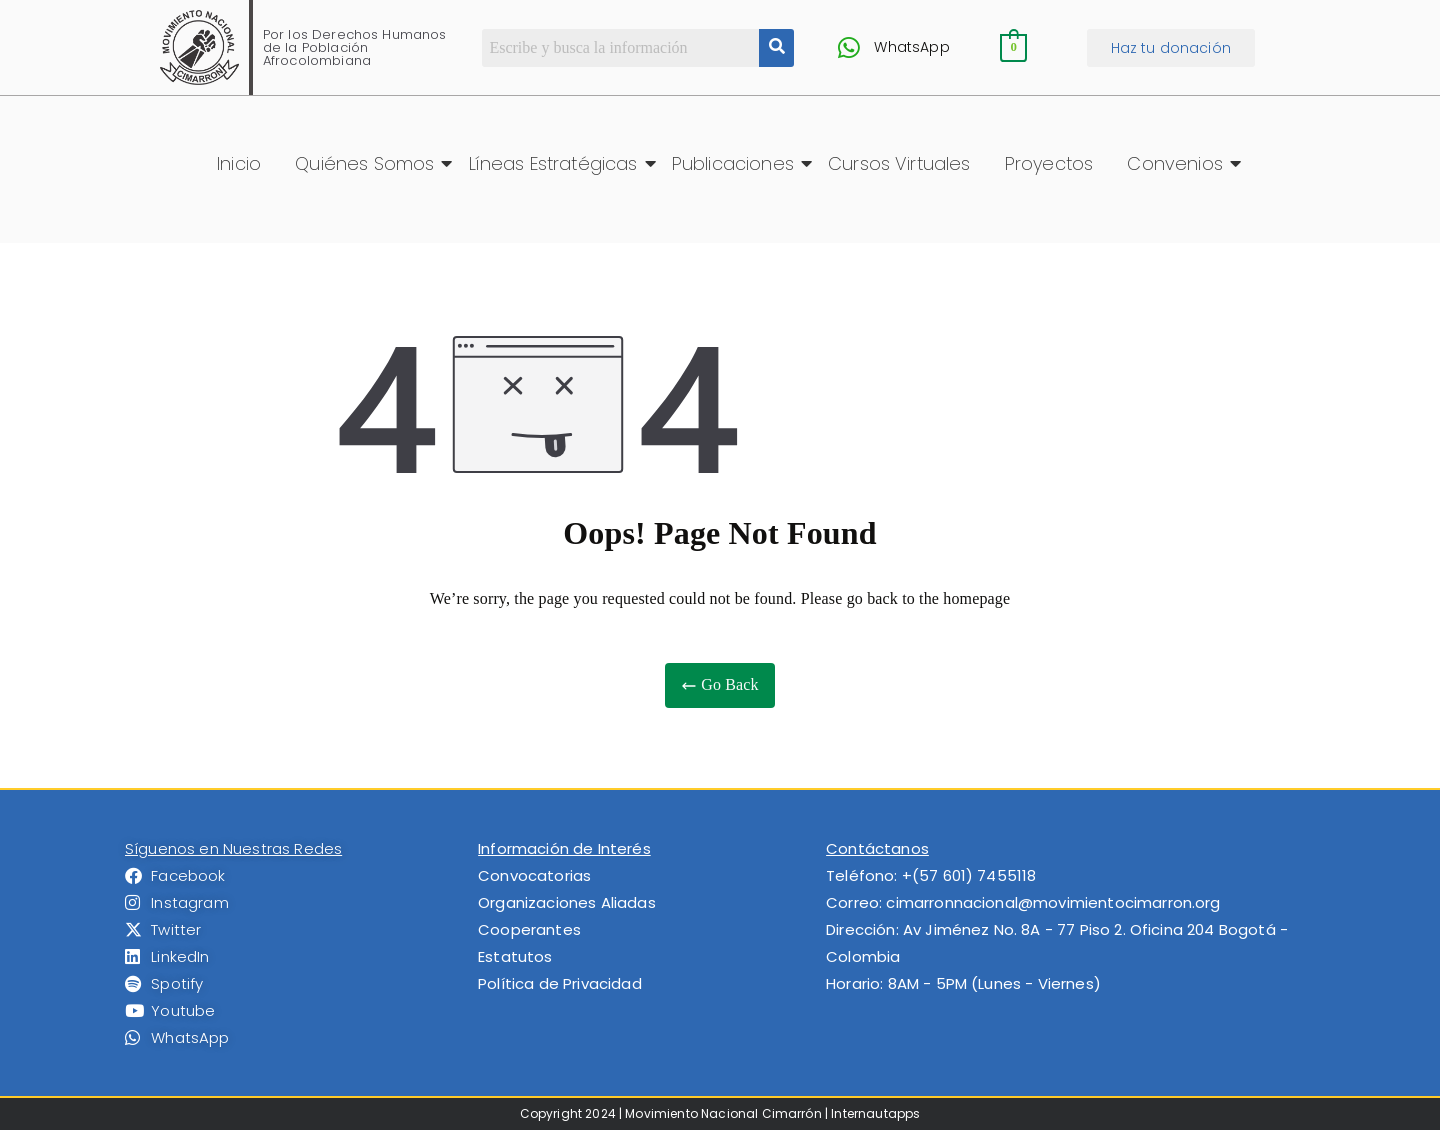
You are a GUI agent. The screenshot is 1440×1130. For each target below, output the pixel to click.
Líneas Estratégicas (557, 163)
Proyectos (1049, 163)
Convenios (1178, 163)
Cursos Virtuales (899, 163)
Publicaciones (736, 163)
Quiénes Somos (368, 163)
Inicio (239, 163)
